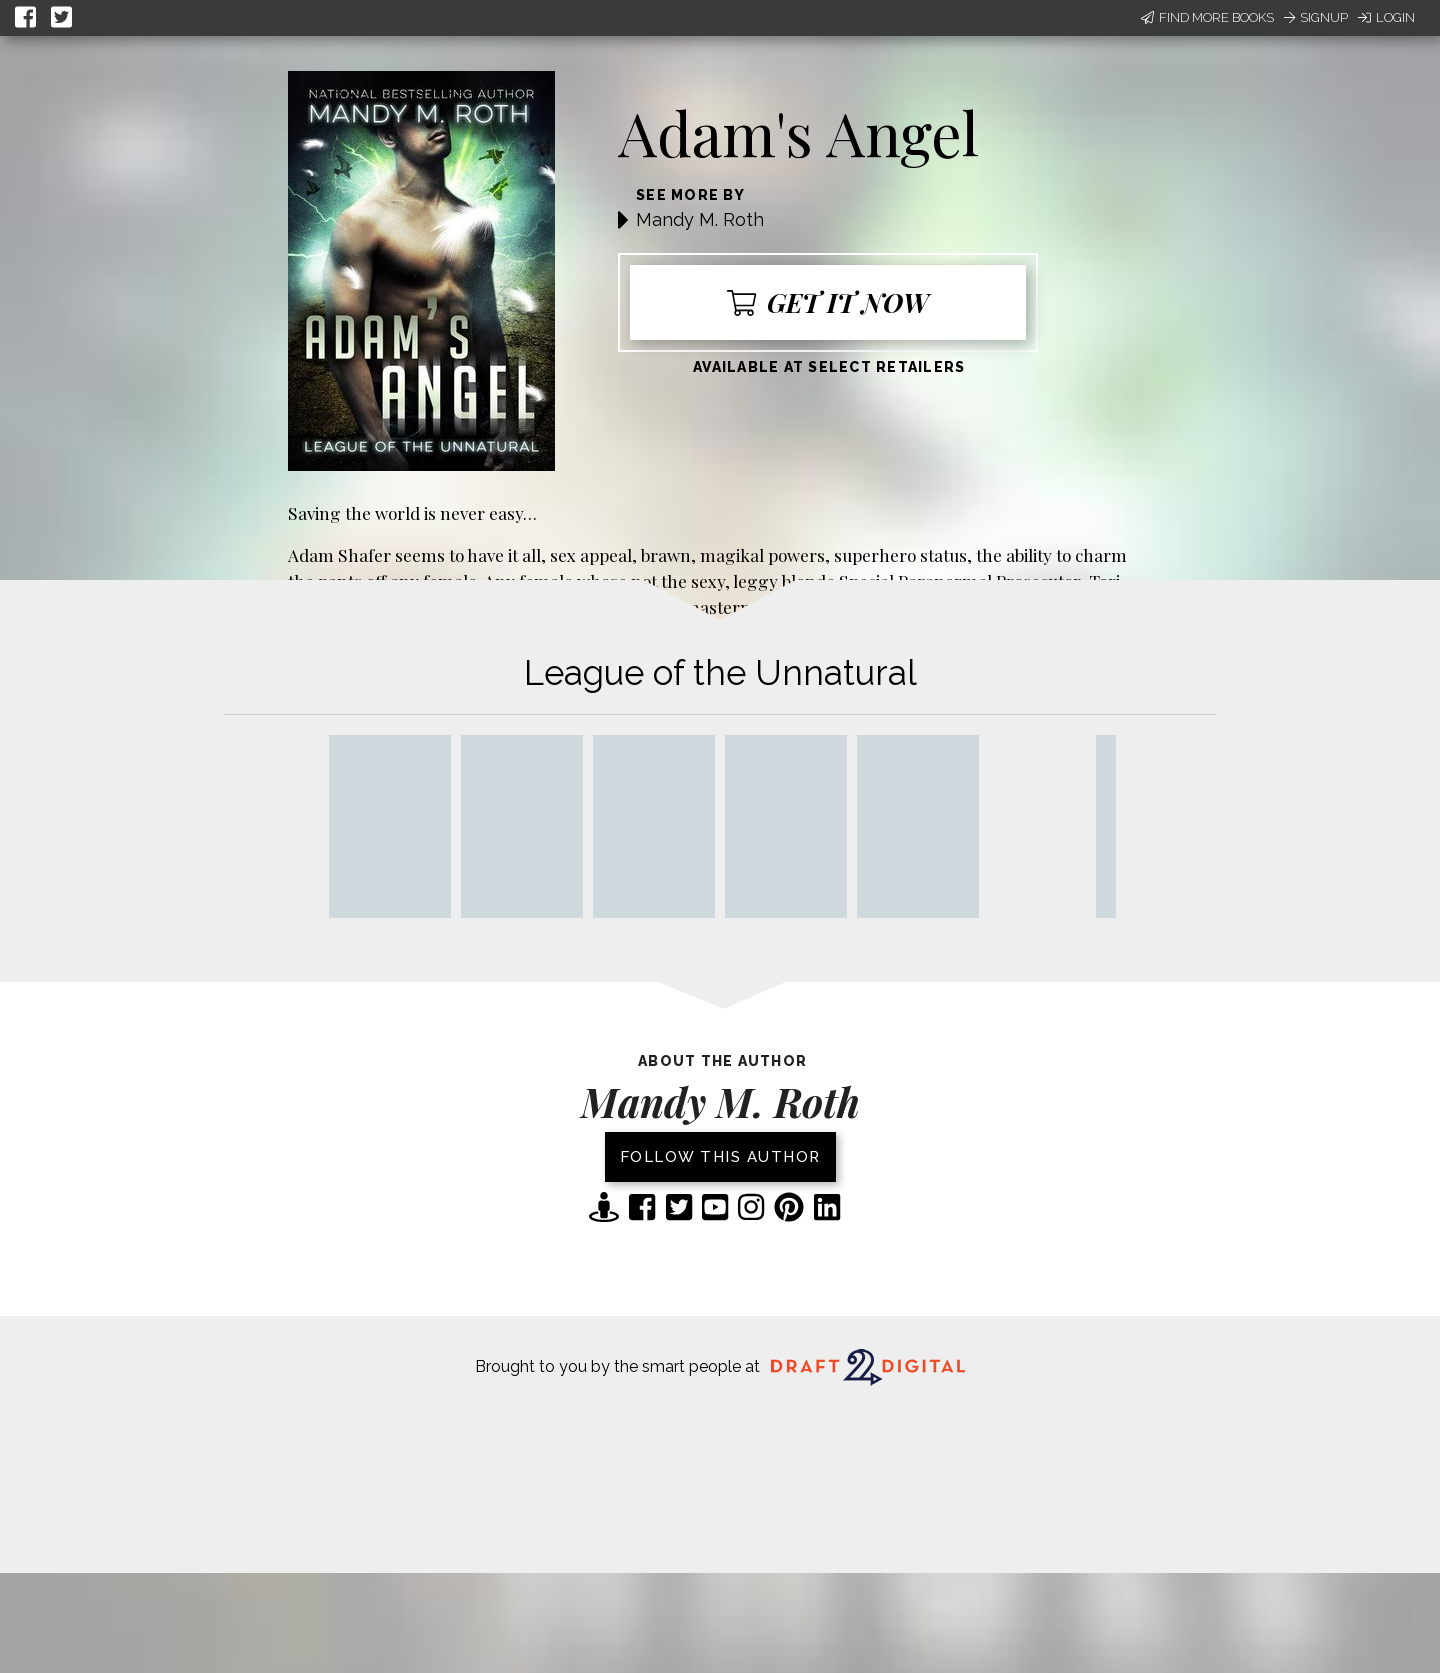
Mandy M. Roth (700, 219)
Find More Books (1207, 17)
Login (1386, 17)
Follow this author (720, 1157)
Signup (1316, 17)
